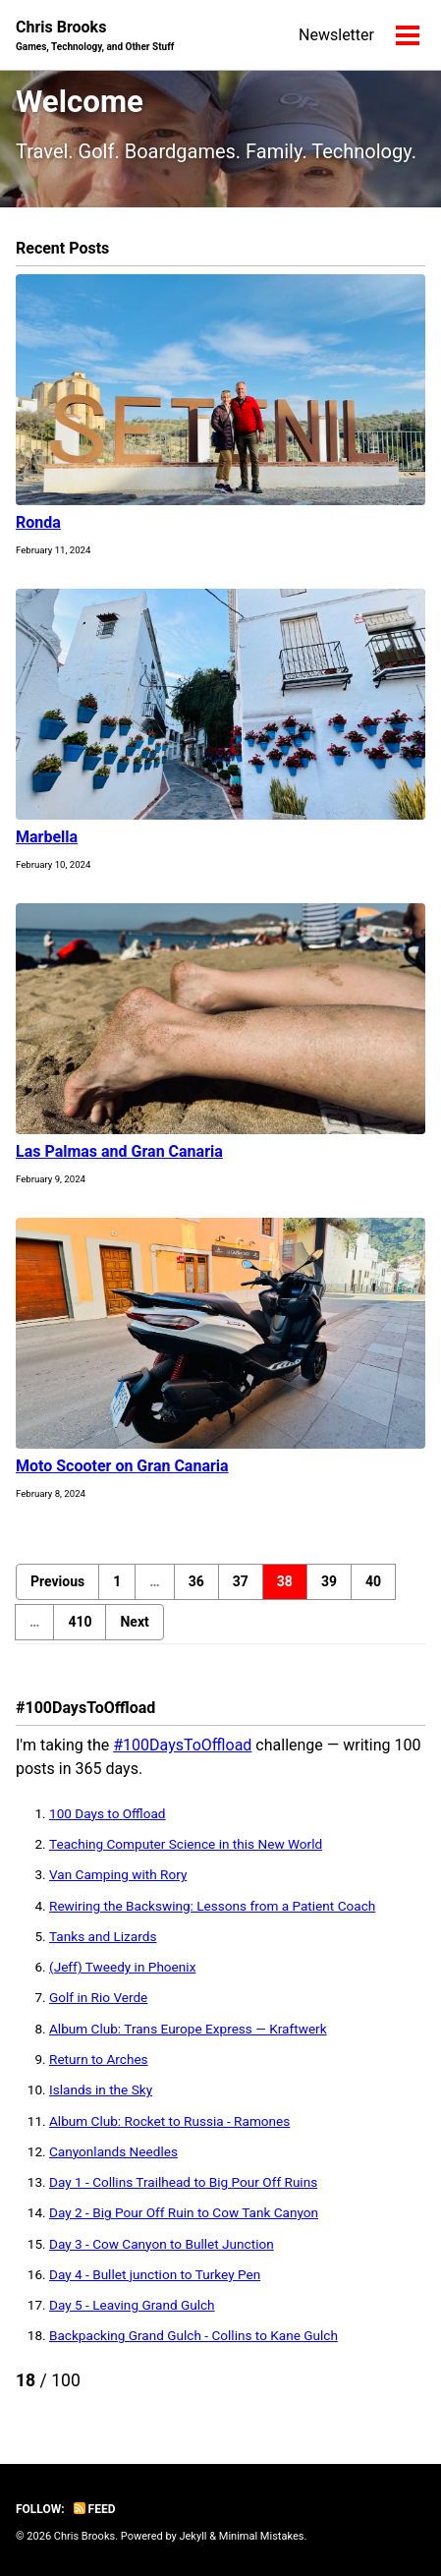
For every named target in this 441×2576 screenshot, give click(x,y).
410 (79, 1622)
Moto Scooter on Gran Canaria (122, 1466)
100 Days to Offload (107, 1813)
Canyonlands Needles (113, 2151)
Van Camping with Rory (118, 1874)
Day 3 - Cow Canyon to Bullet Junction (161, 2244)
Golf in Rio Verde (98, 1997)
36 (196, 1581)
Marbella (47, 837)
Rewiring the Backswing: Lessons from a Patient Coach (212, 1906)
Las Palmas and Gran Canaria (119, 1151)
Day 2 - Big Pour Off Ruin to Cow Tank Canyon (183, 2212)
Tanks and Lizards (102, 1936)
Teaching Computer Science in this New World (185, 1844)
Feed (95, 2509)
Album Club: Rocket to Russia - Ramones (169, 2121)
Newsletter (336, 35)
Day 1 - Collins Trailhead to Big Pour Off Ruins (183, 2182)
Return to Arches (98, 2059)
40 (373, 1581)
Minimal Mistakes (261, 2536)
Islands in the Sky (100, 2089)
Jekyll (192, 2536)
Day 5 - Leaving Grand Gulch (132, 2305)
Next (134, 1622)
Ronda (38, 522)
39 (329, 1581)
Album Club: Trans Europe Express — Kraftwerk (188, 2028)
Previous (57, 1581)
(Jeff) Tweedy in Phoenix (122, 1967)
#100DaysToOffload (182, 1745)
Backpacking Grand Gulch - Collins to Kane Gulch (193, 2335)
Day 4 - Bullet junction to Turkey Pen (154, 2274)
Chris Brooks (95, 36)
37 (240, 1581)
